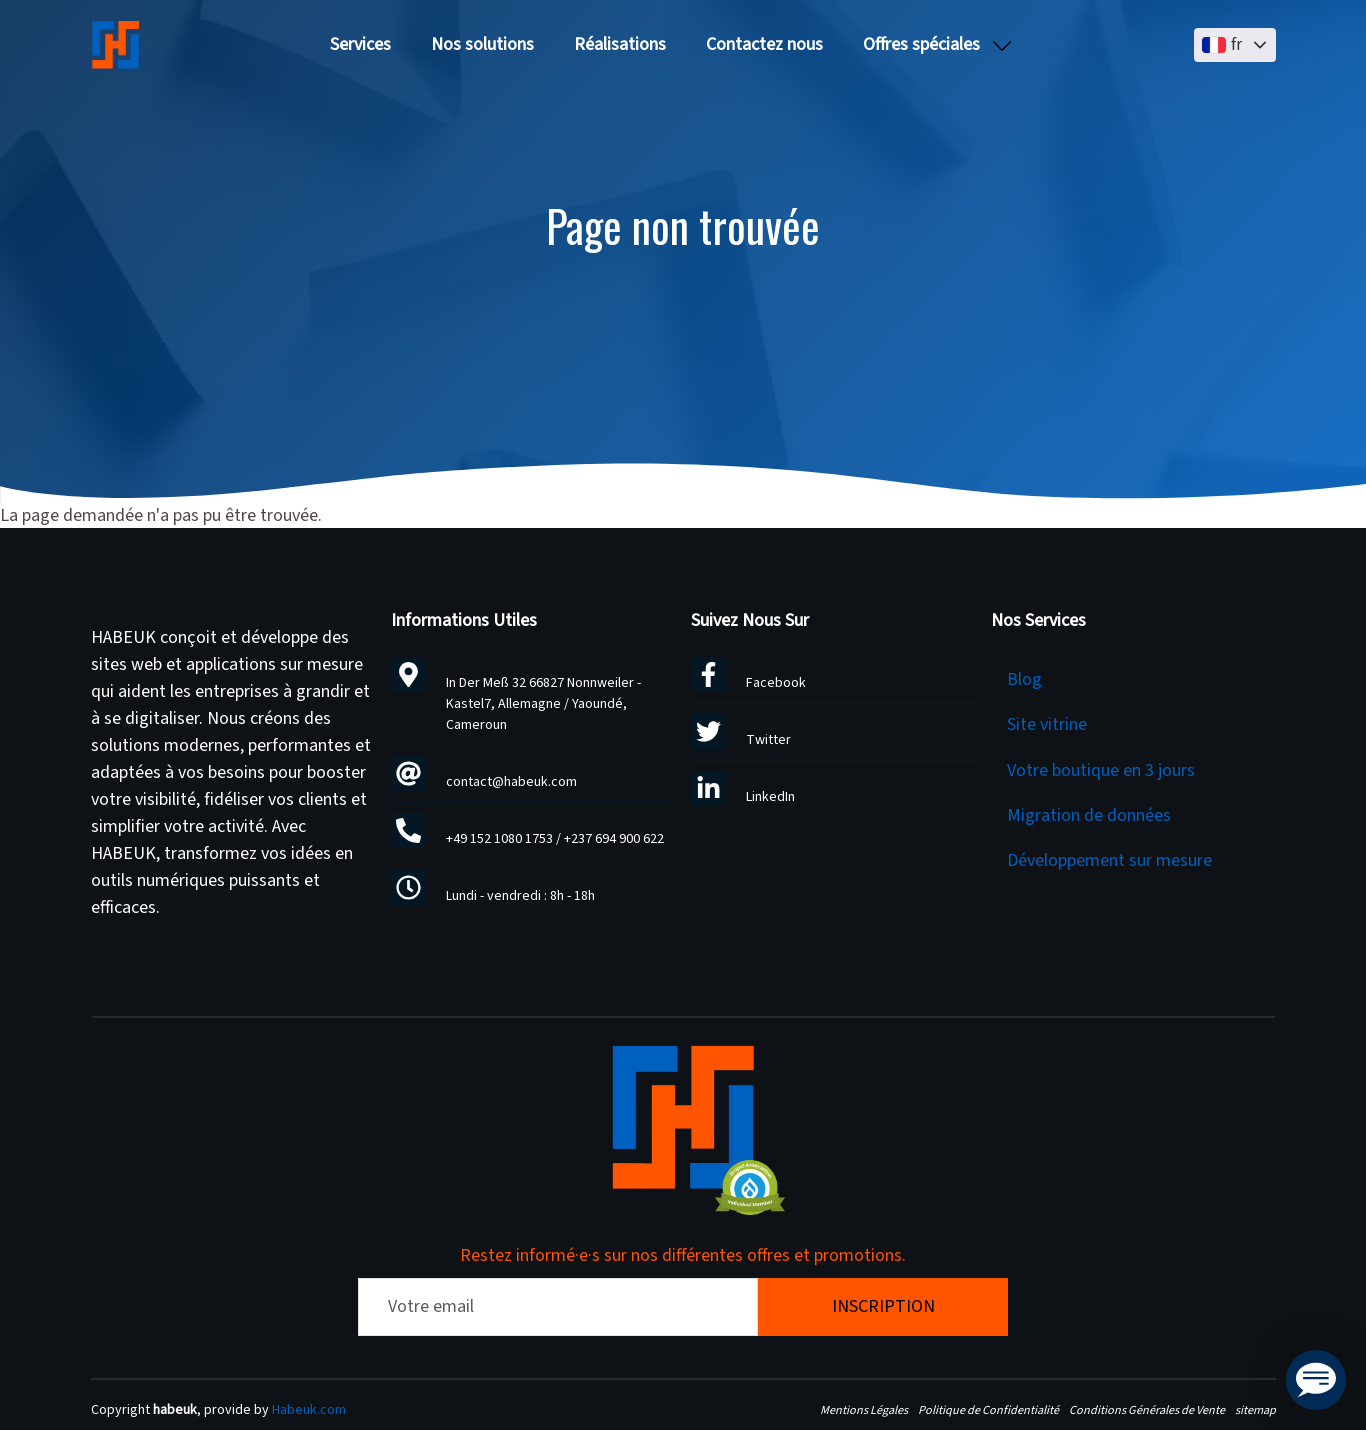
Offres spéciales (921, 44)
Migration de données (1089, 815)
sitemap (1255, 1410)
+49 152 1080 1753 (499, 839)
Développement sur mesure (1109, 860)
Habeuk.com (309, 1410)
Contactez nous (764, 44)
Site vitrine (1047, 724)
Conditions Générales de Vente (1147, 1410)
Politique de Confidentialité (988, 1410)
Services (360, 44)
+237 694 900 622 (614, 839)
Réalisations (620, 44)
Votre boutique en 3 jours (1101, 770)
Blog (1024, 679)
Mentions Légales (864, 1410)
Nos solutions (482, 44)
